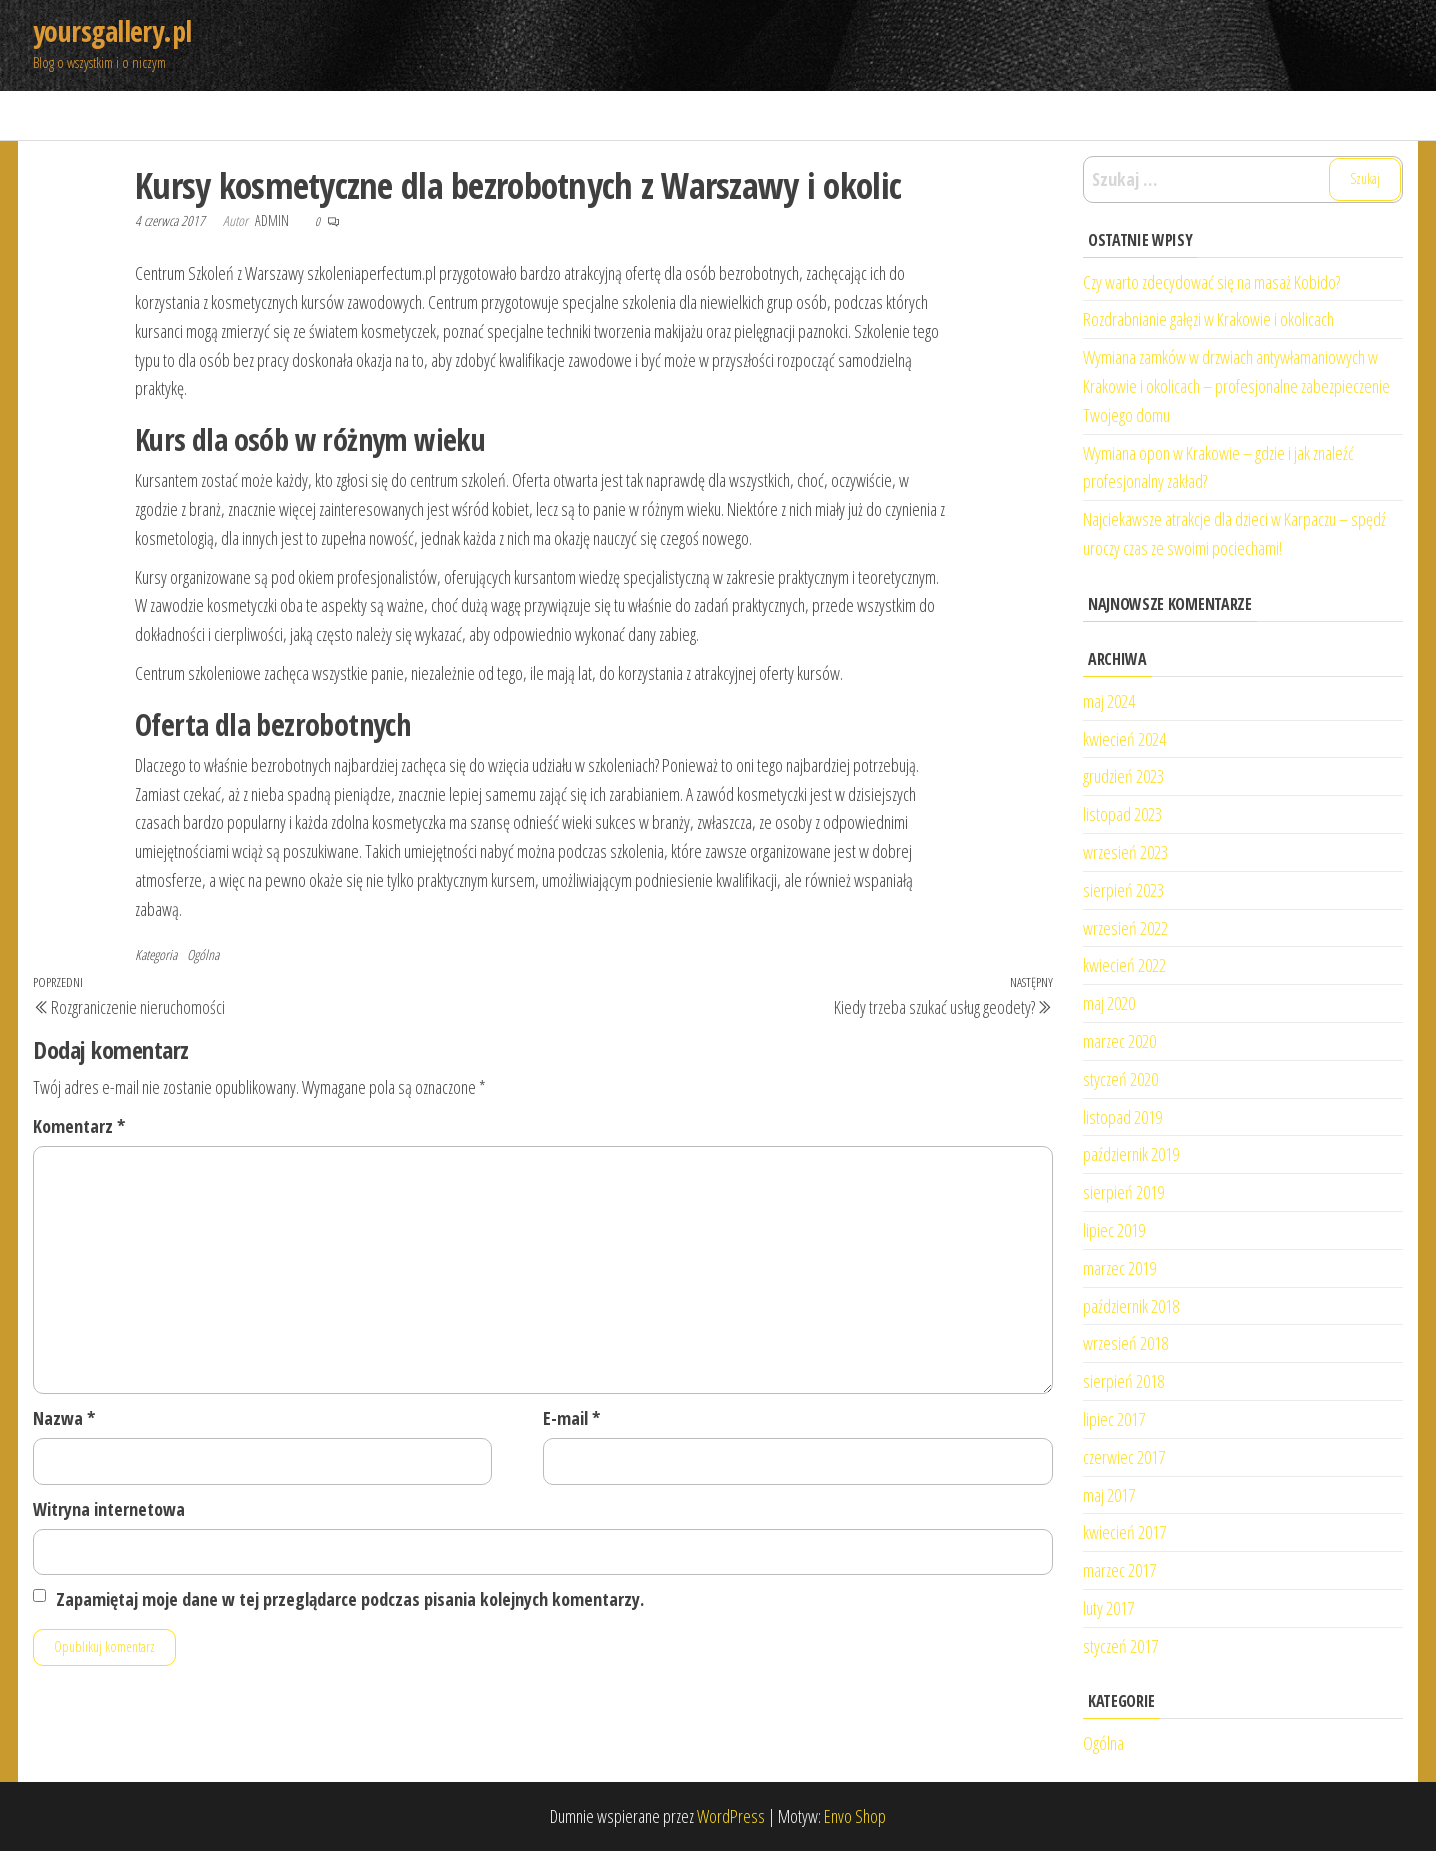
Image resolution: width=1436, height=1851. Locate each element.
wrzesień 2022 (1125, 928)
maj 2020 (1109, 1003)
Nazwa (64, 1418)
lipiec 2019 (1114, 1230)
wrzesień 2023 (1125, 852)
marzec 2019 (1119, 1268)
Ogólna (203, 954)
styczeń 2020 (1120, 1079)
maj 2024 (1109, 701)
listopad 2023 (1122, 814)
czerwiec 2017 (1124, 1457)
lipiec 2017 (1114, 1419)
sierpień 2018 (1123, 1381)
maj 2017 (1109, 1495)
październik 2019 (1131, 1154)
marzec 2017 (1119, 1570)
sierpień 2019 (1123, 1192)
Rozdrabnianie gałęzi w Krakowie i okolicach (1208, 319)
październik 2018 (1131, 1306)
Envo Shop (855, 1816)
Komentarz (79, 1126)
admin (273, 220)
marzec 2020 (1119, 1041)
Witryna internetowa (109, 1509)
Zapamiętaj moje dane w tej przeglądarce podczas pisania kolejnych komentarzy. (350, 1599)
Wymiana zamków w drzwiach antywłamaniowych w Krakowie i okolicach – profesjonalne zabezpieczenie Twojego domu (1236, 386)
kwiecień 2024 (1124, 739)
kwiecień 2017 (1124, 1532)
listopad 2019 (1122, 1117)
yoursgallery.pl (112, 31)
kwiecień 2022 (1124, 965)
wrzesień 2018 (1125, 1343)
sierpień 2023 (1123, 890)
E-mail (571, 1418)
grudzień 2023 (1123, 776)
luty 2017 (1108, 1608)
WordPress (731, 1816)
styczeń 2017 (1120, 1646)
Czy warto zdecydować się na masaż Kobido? (1211, 282)
